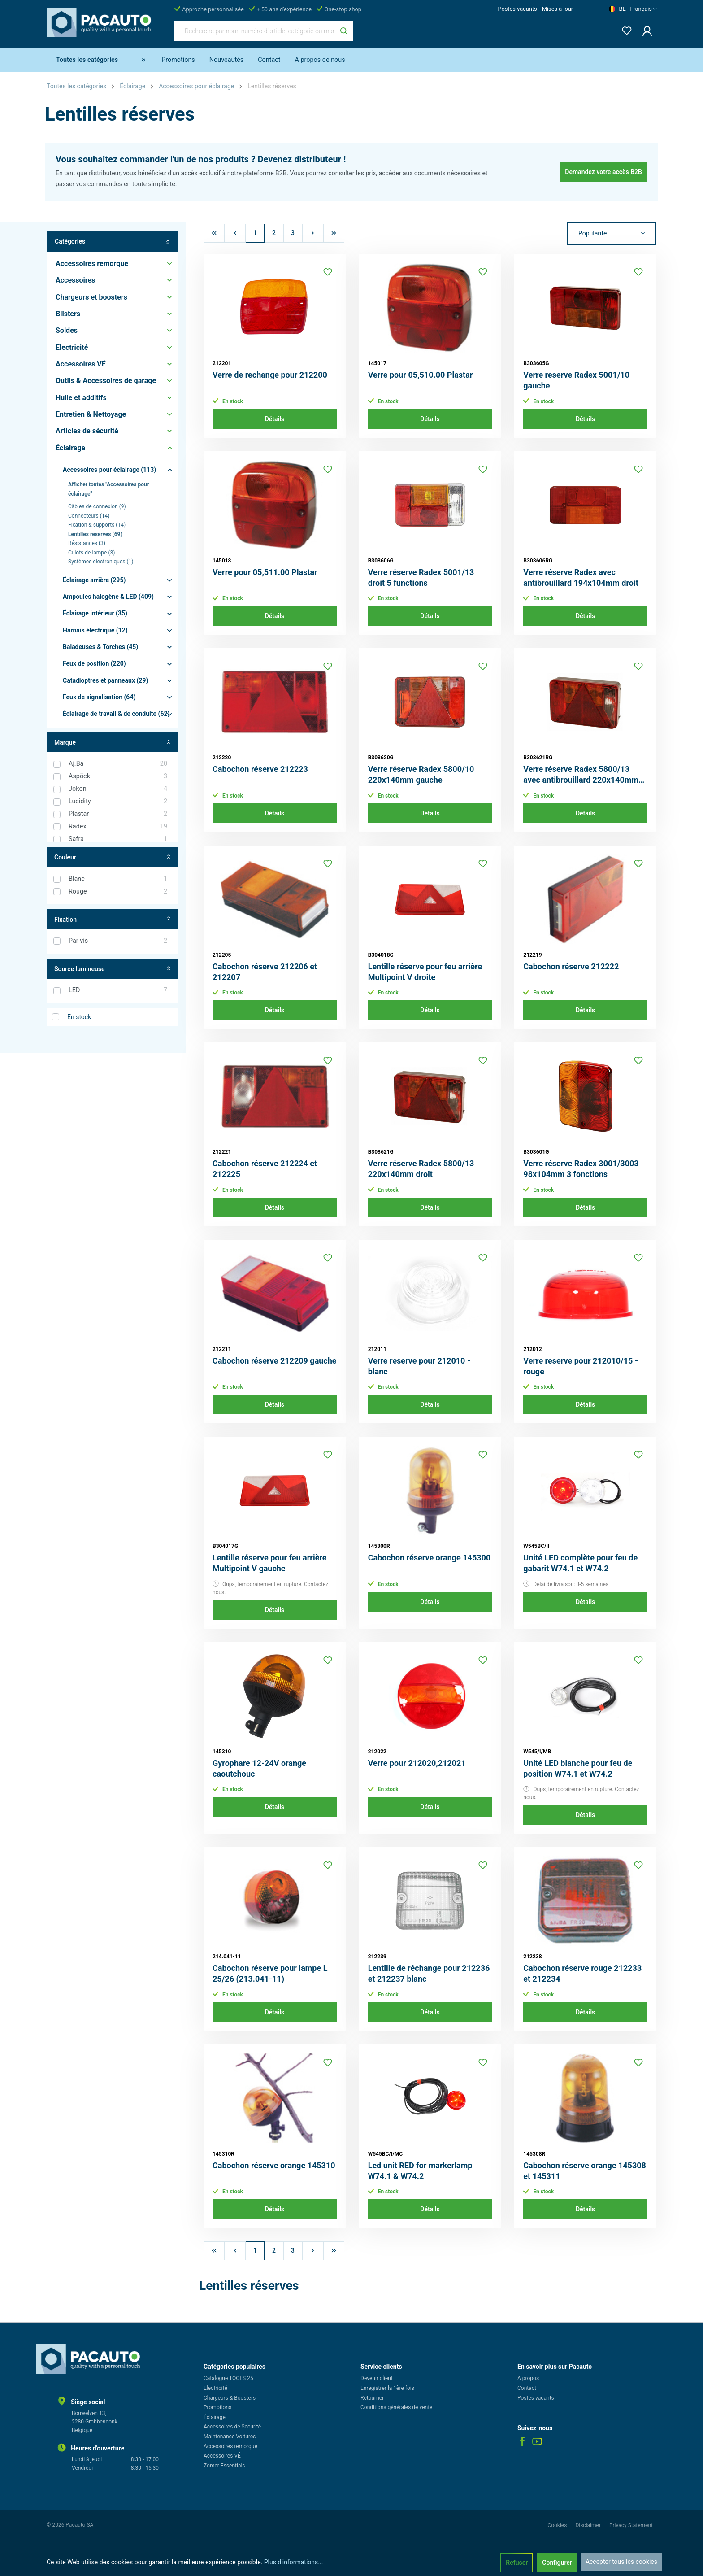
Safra (118, 839)
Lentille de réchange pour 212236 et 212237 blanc (429, 1973)
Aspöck (118, 776)
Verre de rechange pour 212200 (270, 374)
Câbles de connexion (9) (97, 506)
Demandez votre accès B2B (603, 171)
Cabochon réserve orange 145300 (429, 1557)
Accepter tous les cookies (621, 2561)
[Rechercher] (343, 31)
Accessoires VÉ (222, 2456)
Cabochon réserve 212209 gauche (275, 1360)
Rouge (118, 892)
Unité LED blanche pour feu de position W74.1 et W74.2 (577, 1768)
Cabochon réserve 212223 (260, 769)
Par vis (118, 941)
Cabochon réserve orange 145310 (274, 2165)
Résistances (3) (86, 543)
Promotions (217, 2407)
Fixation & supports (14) (97, 525)
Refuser (517, 2562)
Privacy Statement (631, 2525)
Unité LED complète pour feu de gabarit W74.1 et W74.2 (580, 1563)
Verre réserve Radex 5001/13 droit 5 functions (421, 577)
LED (118, 990)
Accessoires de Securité (232, 2426)
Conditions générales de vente (396, 2407)
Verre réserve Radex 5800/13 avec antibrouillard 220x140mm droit (580, 774)
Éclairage (215, 2417)
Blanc (118, 879)
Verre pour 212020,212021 (417, 1763)
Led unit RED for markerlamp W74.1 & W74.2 (420, 2171)
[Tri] (611, 233)
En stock (79, 1016)
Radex (118, 827)
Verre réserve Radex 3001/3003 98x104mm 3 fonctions (580, 1169)
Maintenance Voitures (230, 2436)
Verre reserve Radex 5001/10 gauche (576, 380)
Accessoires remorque (230, 2446)
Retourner (372, 2398)
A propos (528, 2378)
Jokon (118, 789)
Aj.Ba (118, 764)
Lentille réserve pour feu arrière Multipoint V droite (425, 972)
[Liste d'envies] (624, 29)
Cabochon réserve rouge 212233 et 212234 (582, 1973)
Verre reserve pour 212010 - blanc (419, 1366)
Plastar (118, 814)
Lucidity (118, 801)
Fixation (112, 919)
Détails (274, 419)
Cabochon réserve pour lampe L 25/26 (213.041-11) (270, 1973)
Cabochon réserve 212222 (571, 966)
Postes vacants (517, 8)
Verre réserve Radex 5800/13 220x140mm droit (421, 1169)
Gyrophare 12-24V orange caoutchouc (259, 1768)
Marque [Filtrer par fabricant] (112, 742)
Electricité (215, 2388)
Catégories (112, 241)
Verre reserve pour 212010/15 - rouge (580, 1366)
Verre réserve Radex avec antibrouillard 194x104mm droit (580, 577)
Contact (526, 2388)
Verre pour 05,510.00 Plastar (420, 374)
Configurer (557, 2562)
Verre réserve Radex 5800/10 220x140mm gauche (421, 774)
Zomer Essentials (224, 2466)
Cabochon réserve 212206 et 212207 (265, 972)
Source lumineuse (112, 969)
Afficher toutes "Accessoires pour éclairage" (108, 489)
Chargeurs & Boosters (230, 2398)
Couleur (112, 857)
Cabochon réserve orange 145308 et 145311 (584, 2171)
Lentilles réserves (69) (95, 534)
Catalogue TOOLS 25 (228, 2378)
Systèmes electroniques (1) (101, 561)
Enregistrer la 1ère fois (387, 2388)
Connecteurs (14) (88, 516)
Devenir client (376, 2378)
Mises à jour (557, 8)
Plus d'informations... (293, 2562)
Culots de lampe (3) (91, 552)
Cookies (557, 2525)
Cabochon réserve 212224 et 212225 (265, 1169)
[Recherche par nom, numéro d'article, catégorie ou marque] (254, 31)
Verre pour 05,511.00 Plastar (265, 572)
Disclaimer (588, 2525)
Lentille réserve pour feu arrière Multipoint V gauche (270, 1563)
